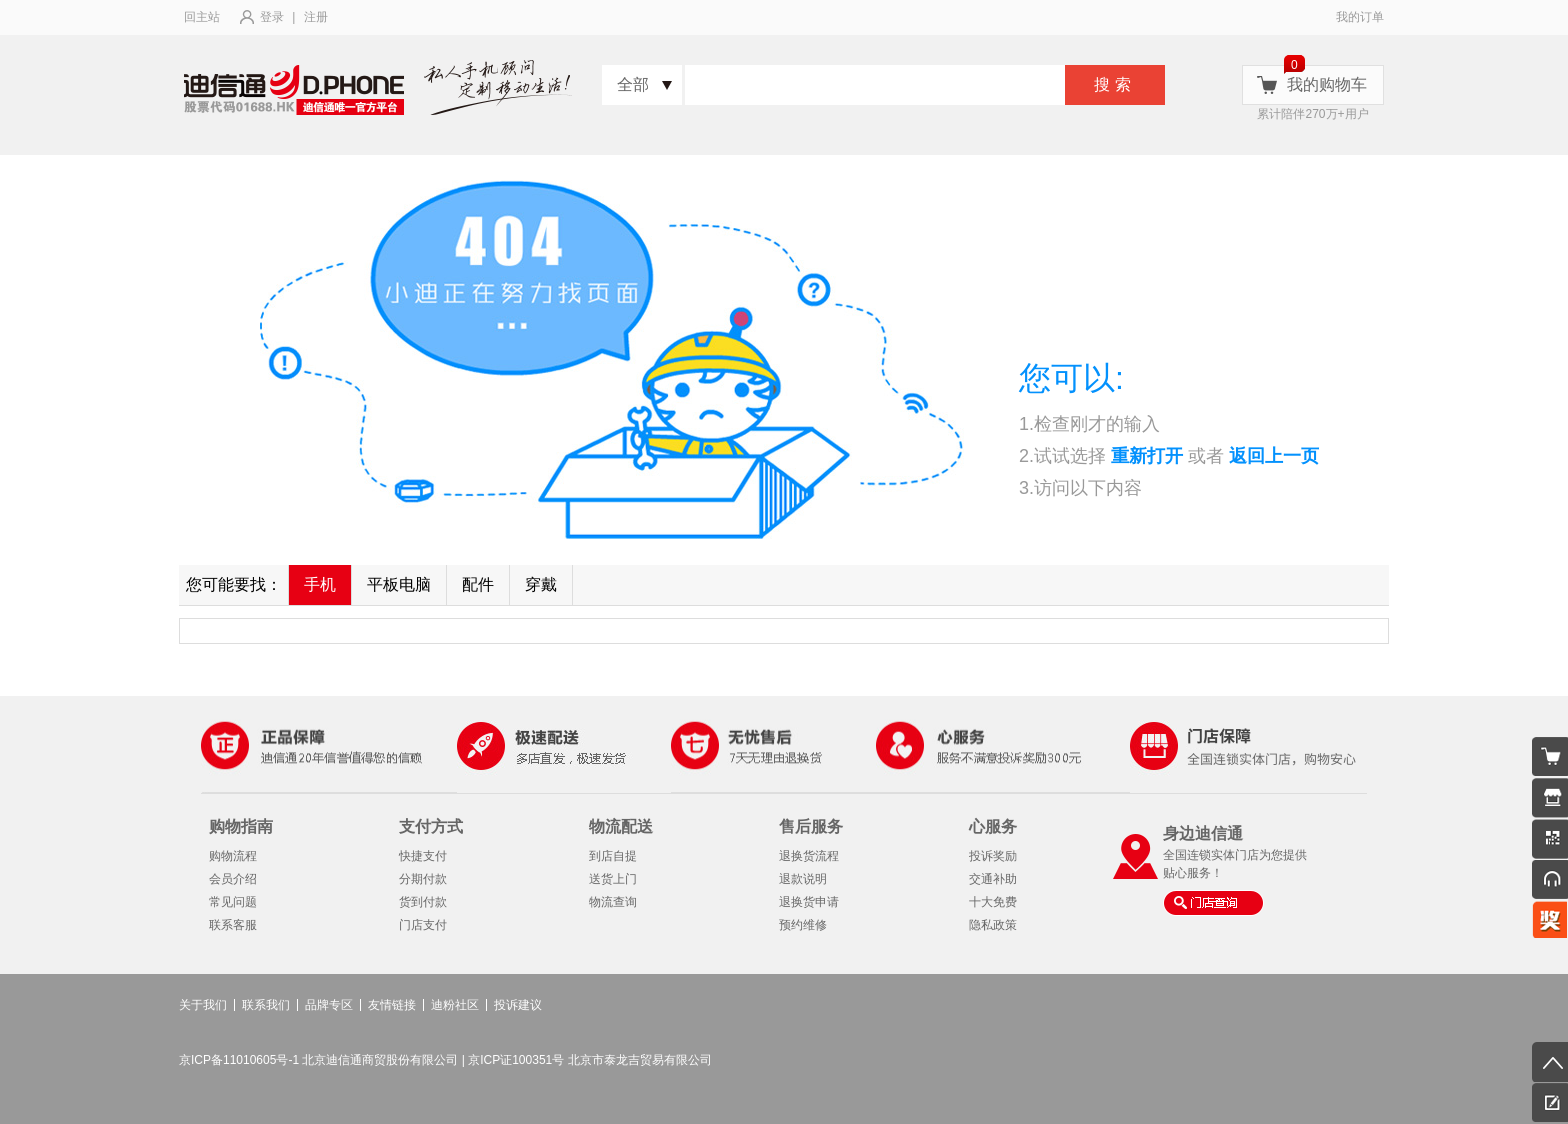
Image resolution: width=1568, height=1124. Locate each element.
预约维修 (803, 925)
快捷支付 (423, 856)
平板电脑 (399, 584)
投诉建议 (518, 1005)
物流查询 (613, 902)
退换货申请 (809, 902)
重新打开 (1147, 456)
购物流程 (233, 856)
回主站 (202, 17)
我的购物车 (1327, 84)
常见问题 (233, 902)
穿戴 (541, 584)
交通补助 (993, 879)
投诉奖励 (993, 856)
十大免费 (993, 902)
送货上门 (613, 879)
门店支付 (423, 925)
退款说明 (803, 879)
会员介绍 (233, 879)
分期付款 (423, 879)
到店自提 (613, 856)
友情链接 (392, 1005)
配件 (478, 584)
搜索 (1115, 84)
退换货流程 (809, 856)
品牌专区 (329, 1005)
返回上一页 (1274, 456)
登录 (272, 17)
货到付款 (423, 902)
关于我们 (203, 1005)
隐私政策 (993, 925)
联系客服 (233, 925)
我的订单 (1360, 17)
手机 (320, 584)
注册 (316, 17)
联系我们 (266, 1005)
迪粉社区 (455, 1005)
